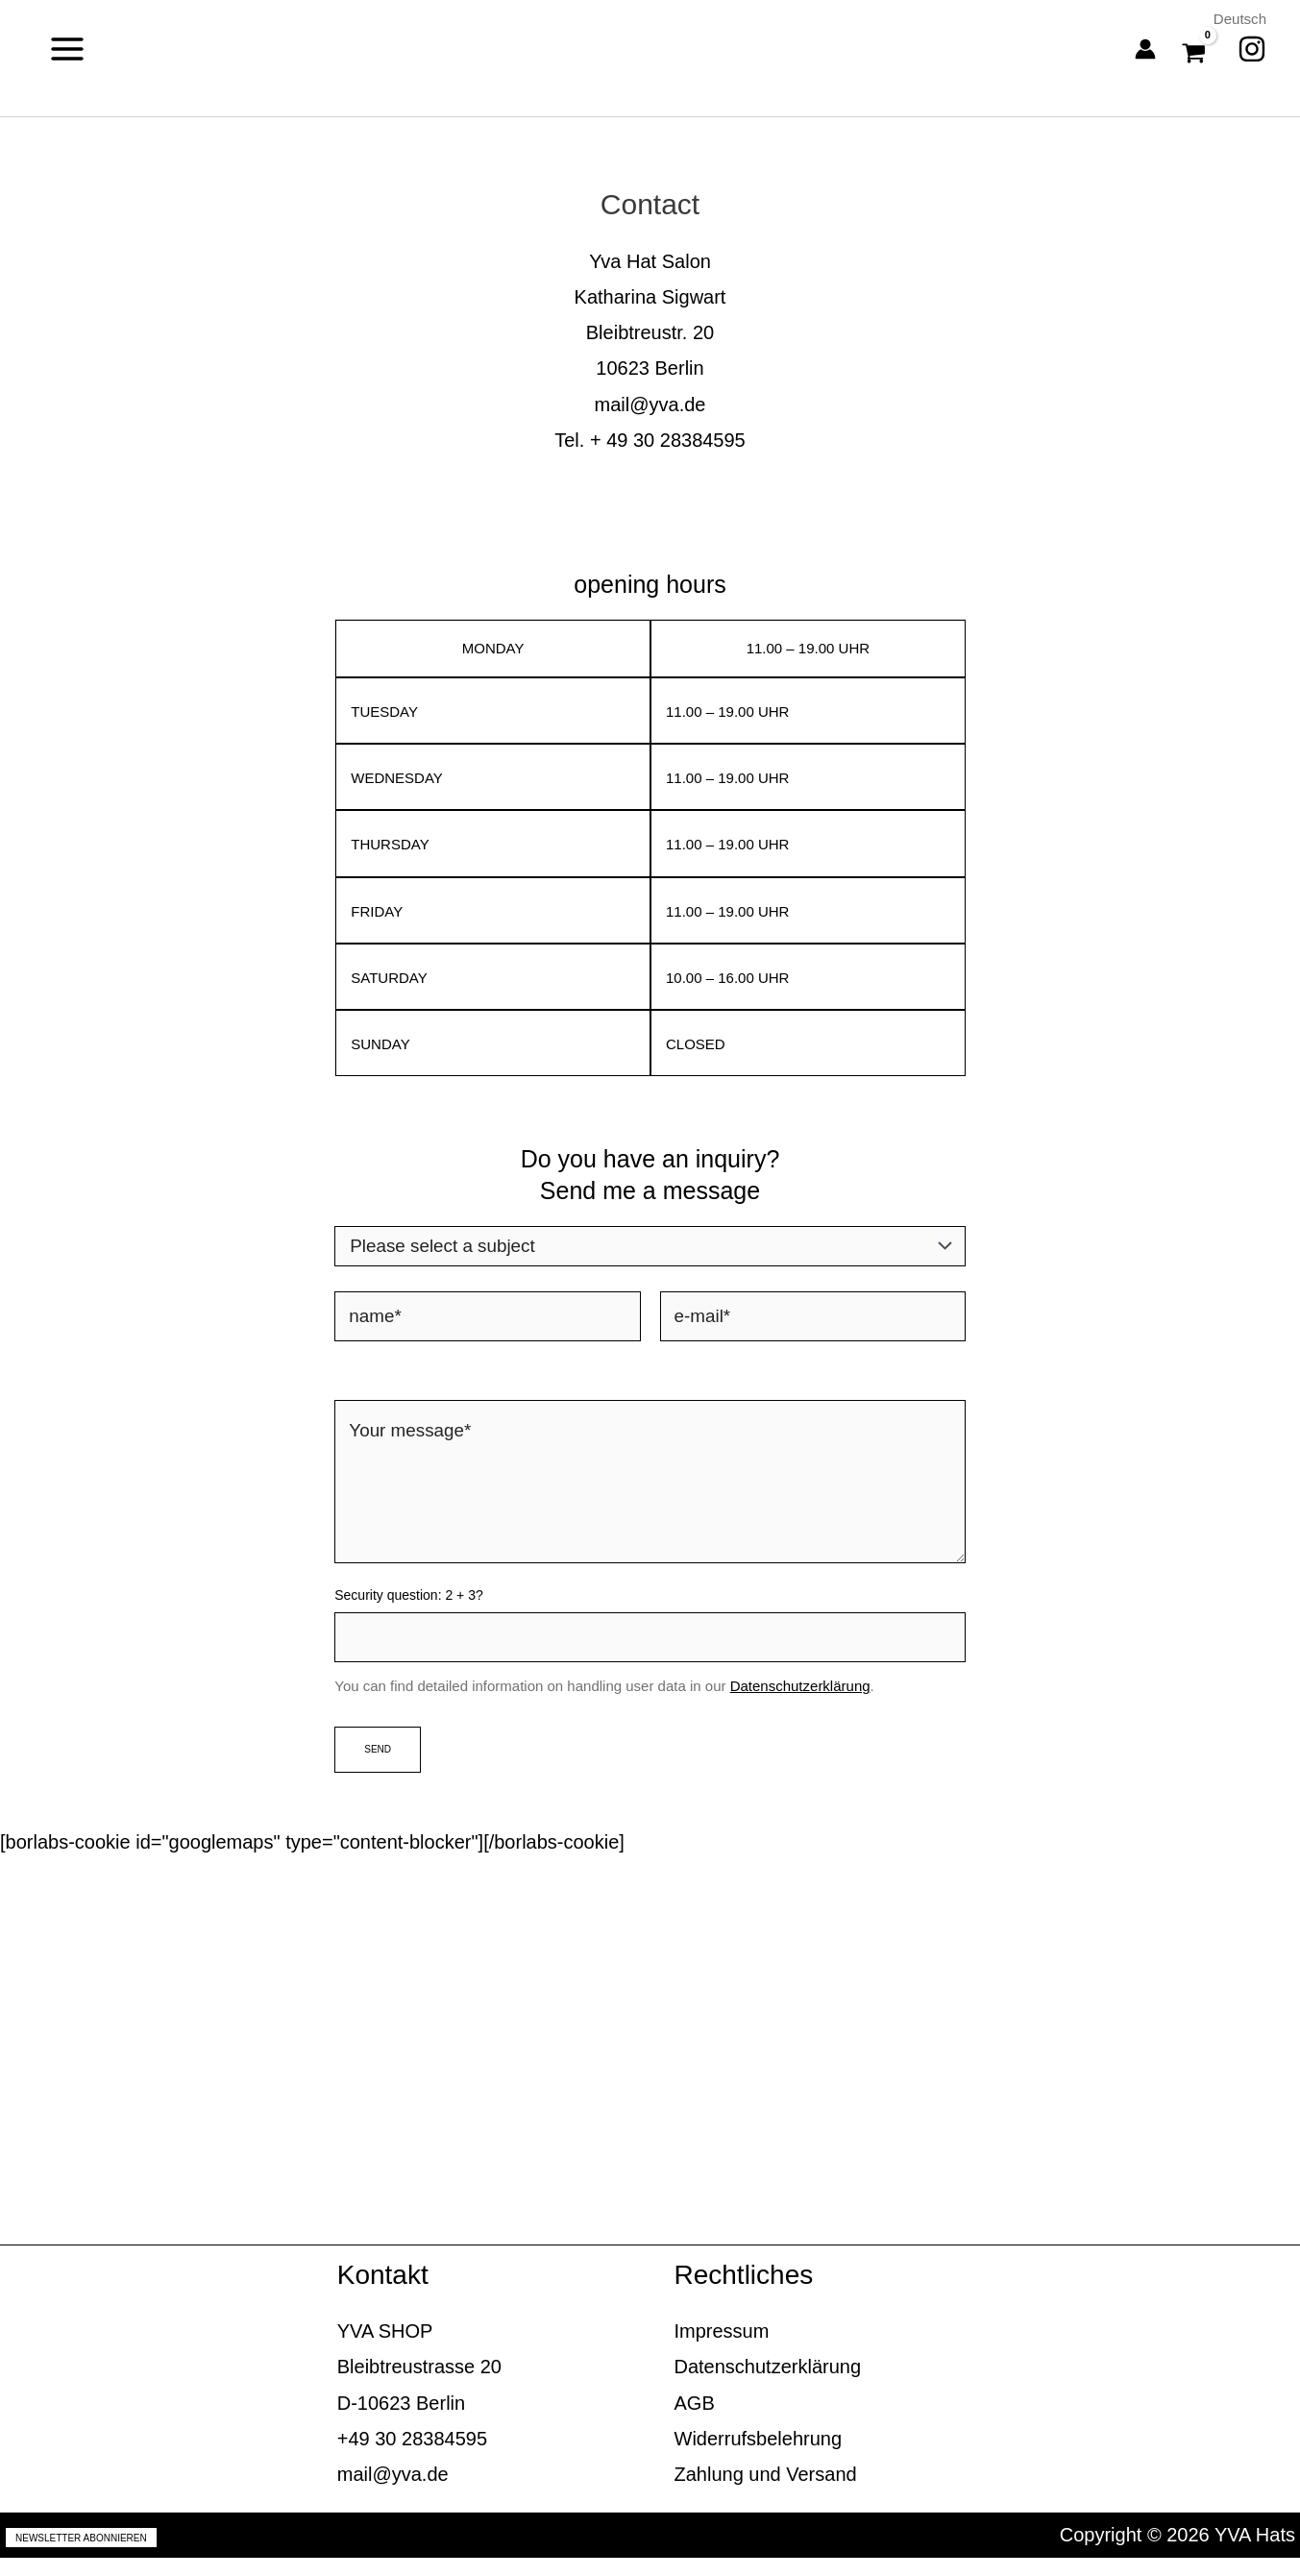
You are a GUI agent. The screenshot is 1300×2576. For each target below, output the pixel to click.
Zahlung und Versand (766, 2491)
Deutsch (1238, 19)
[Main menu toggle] (67, 48)
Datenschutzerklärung (800, 1704)
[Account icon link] (1145, 49)
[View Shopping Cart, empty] (1196, 49)
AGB (695, 2420)
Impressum (722, 2349)
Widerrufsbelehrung (759, 2455)
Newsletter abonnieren (81, 2555)
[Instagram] (1252, 49)
